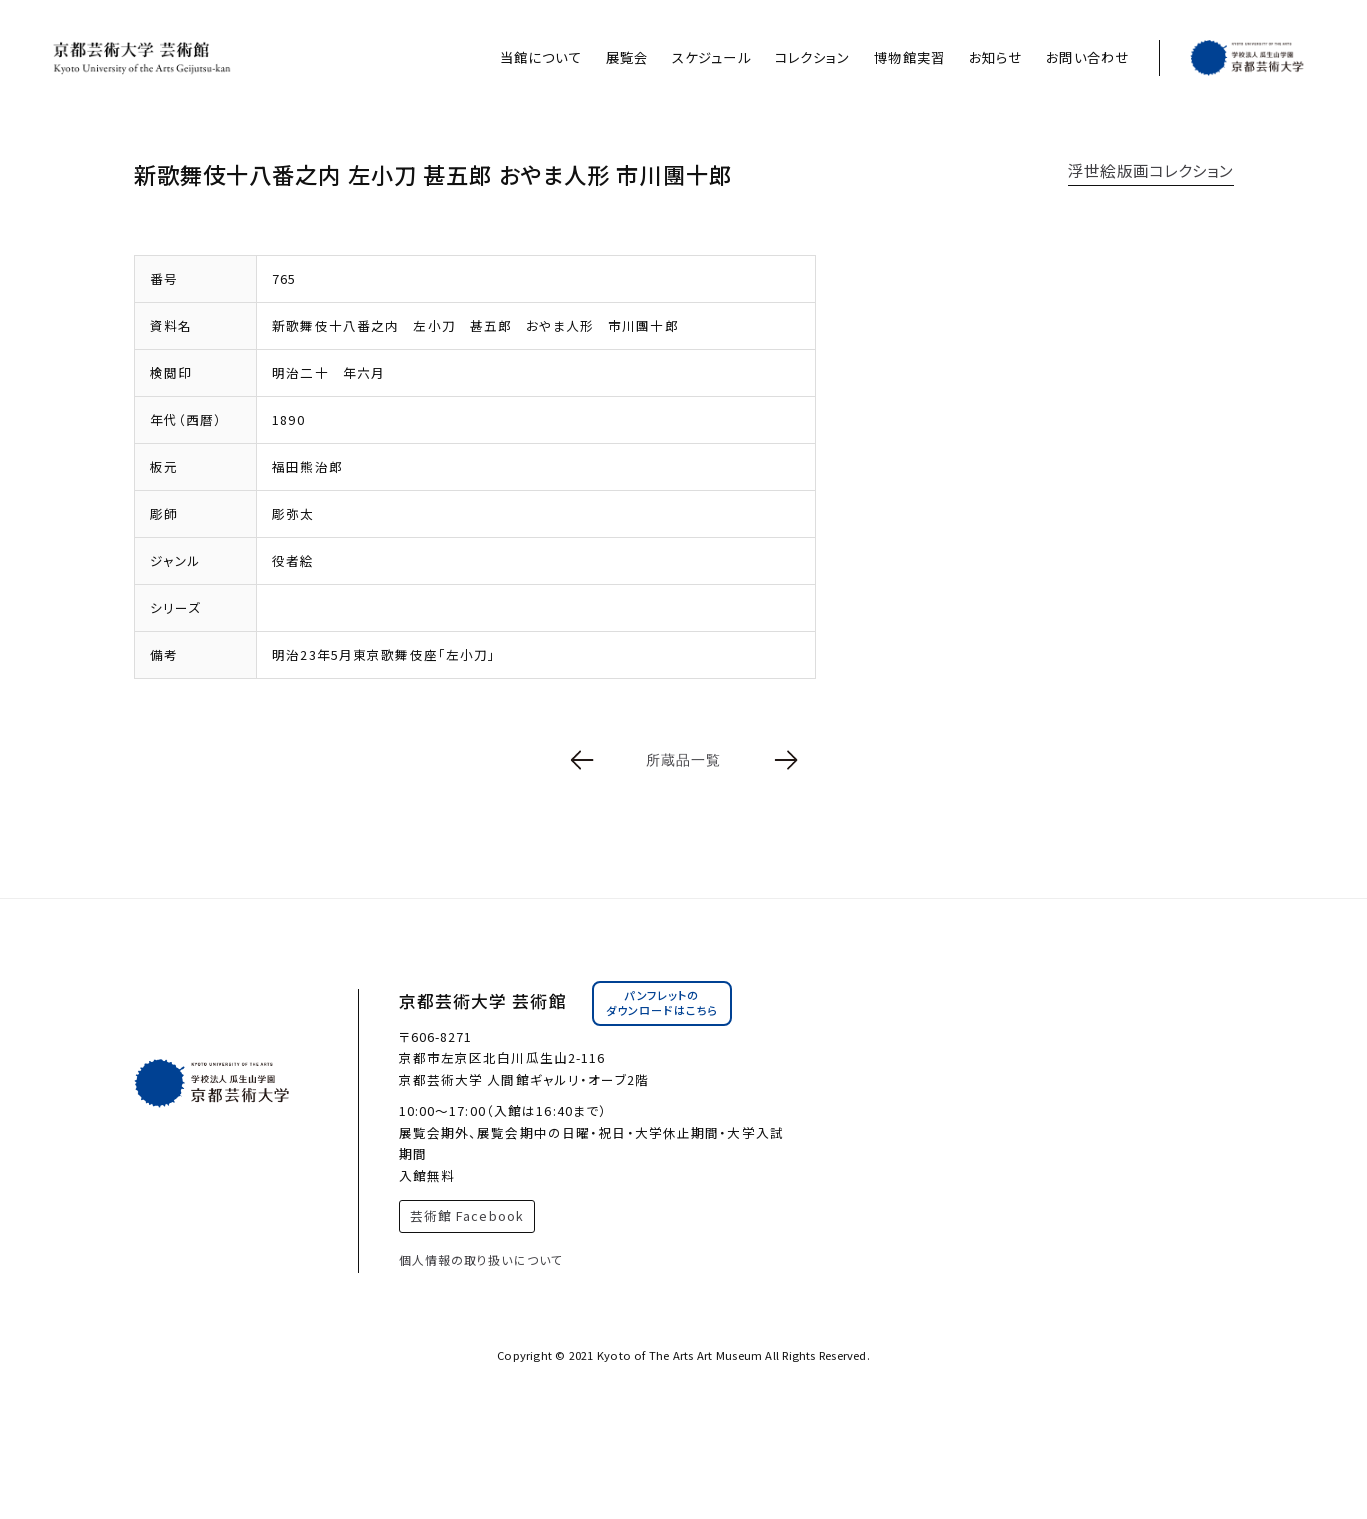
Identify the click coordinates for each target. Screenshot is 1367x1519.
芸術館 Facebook (467, 1215)
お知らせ (995, 57)
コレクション (813, 57)
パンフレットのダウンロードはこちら (662, 1003)
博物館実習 (909, 57)
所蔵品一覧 (684, 760)
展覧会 (627, 57)
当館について (541, 57)
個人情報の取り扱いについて (481, 1259)
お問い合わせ (1087, 57)
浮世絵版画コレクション (1150, 170)
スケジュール (711, 57)
